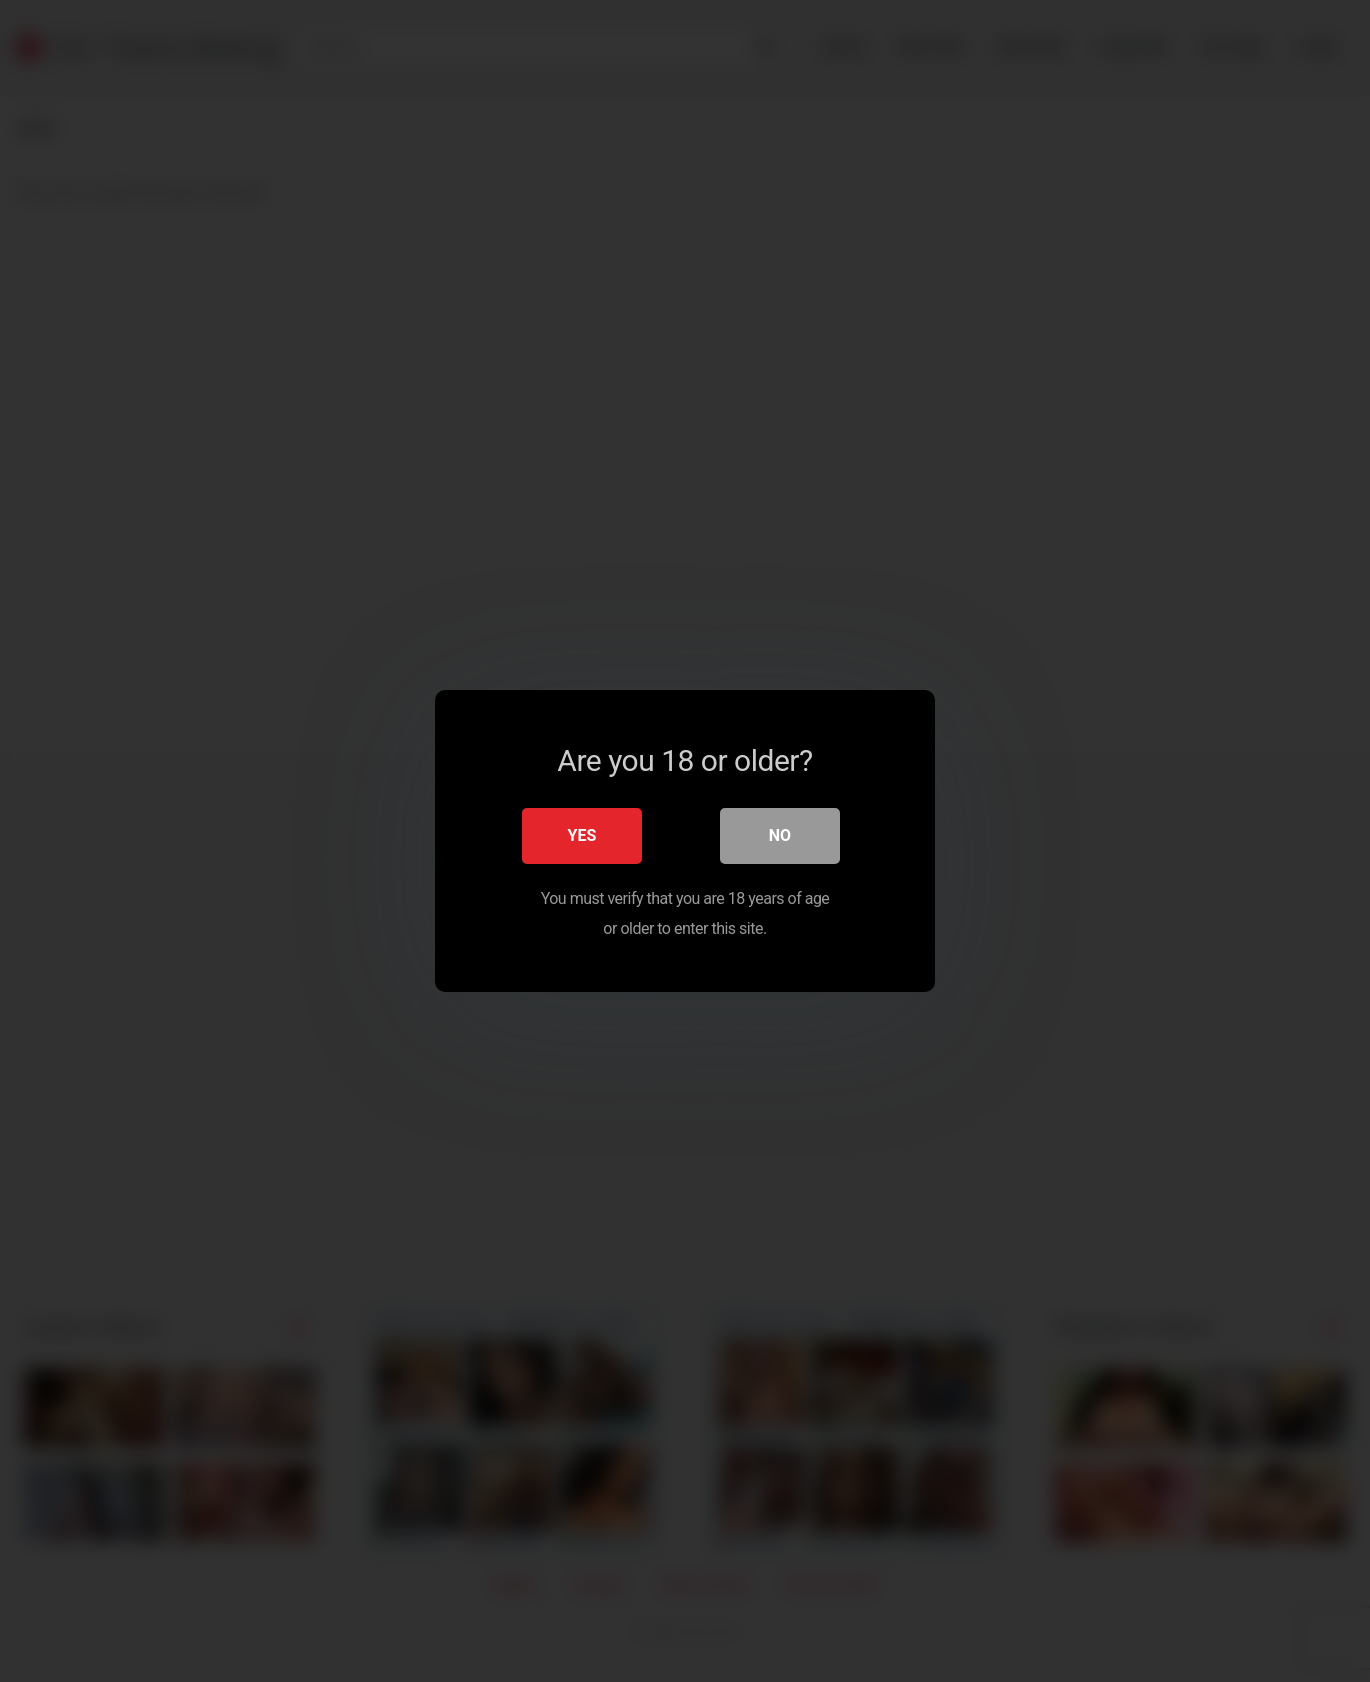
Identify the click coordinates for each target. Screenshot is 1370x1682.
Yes (582, 835)
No (780, 835)
